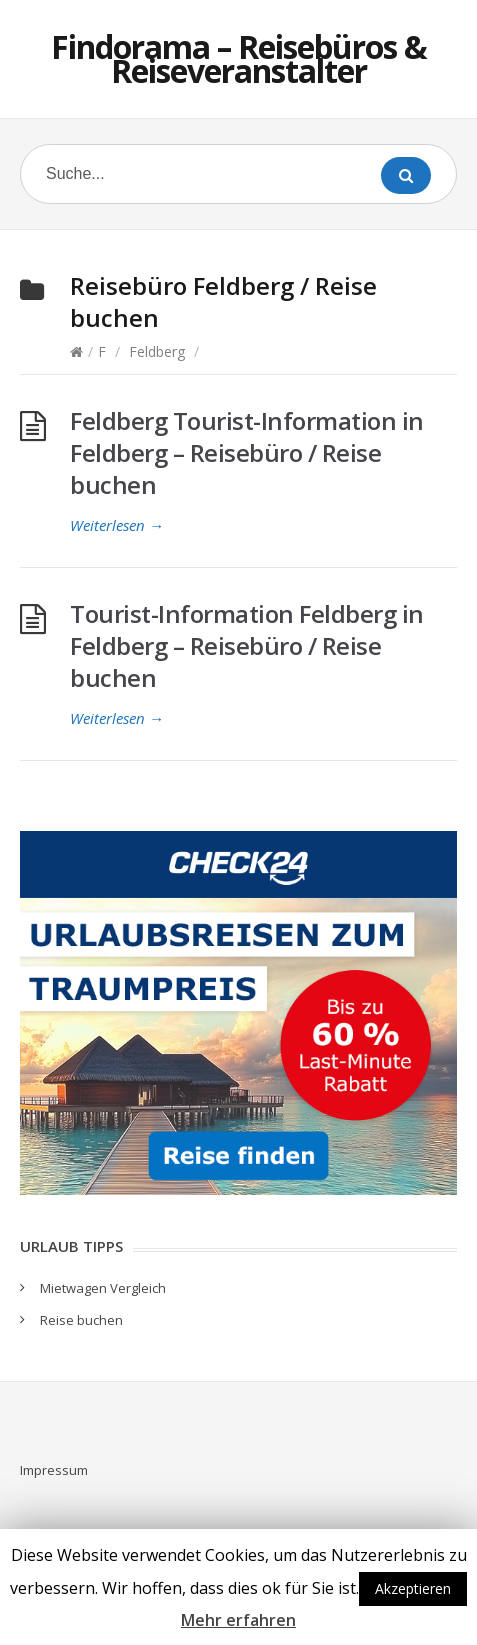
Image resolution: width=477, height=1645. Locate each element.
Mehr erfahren (238, 1620)
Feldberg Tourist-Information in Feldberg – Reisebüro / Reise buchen (247, 452)
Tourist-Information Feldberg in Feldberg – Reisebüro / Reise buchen (247, 645)
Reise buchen (81, 1320)
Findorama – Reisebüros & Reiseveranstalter (239, 58)
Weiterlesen (117, 525)
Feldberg (157, 351)
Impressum (54, 1470)
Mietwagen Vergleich (103, 1288)
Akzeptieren (413, 1588)
